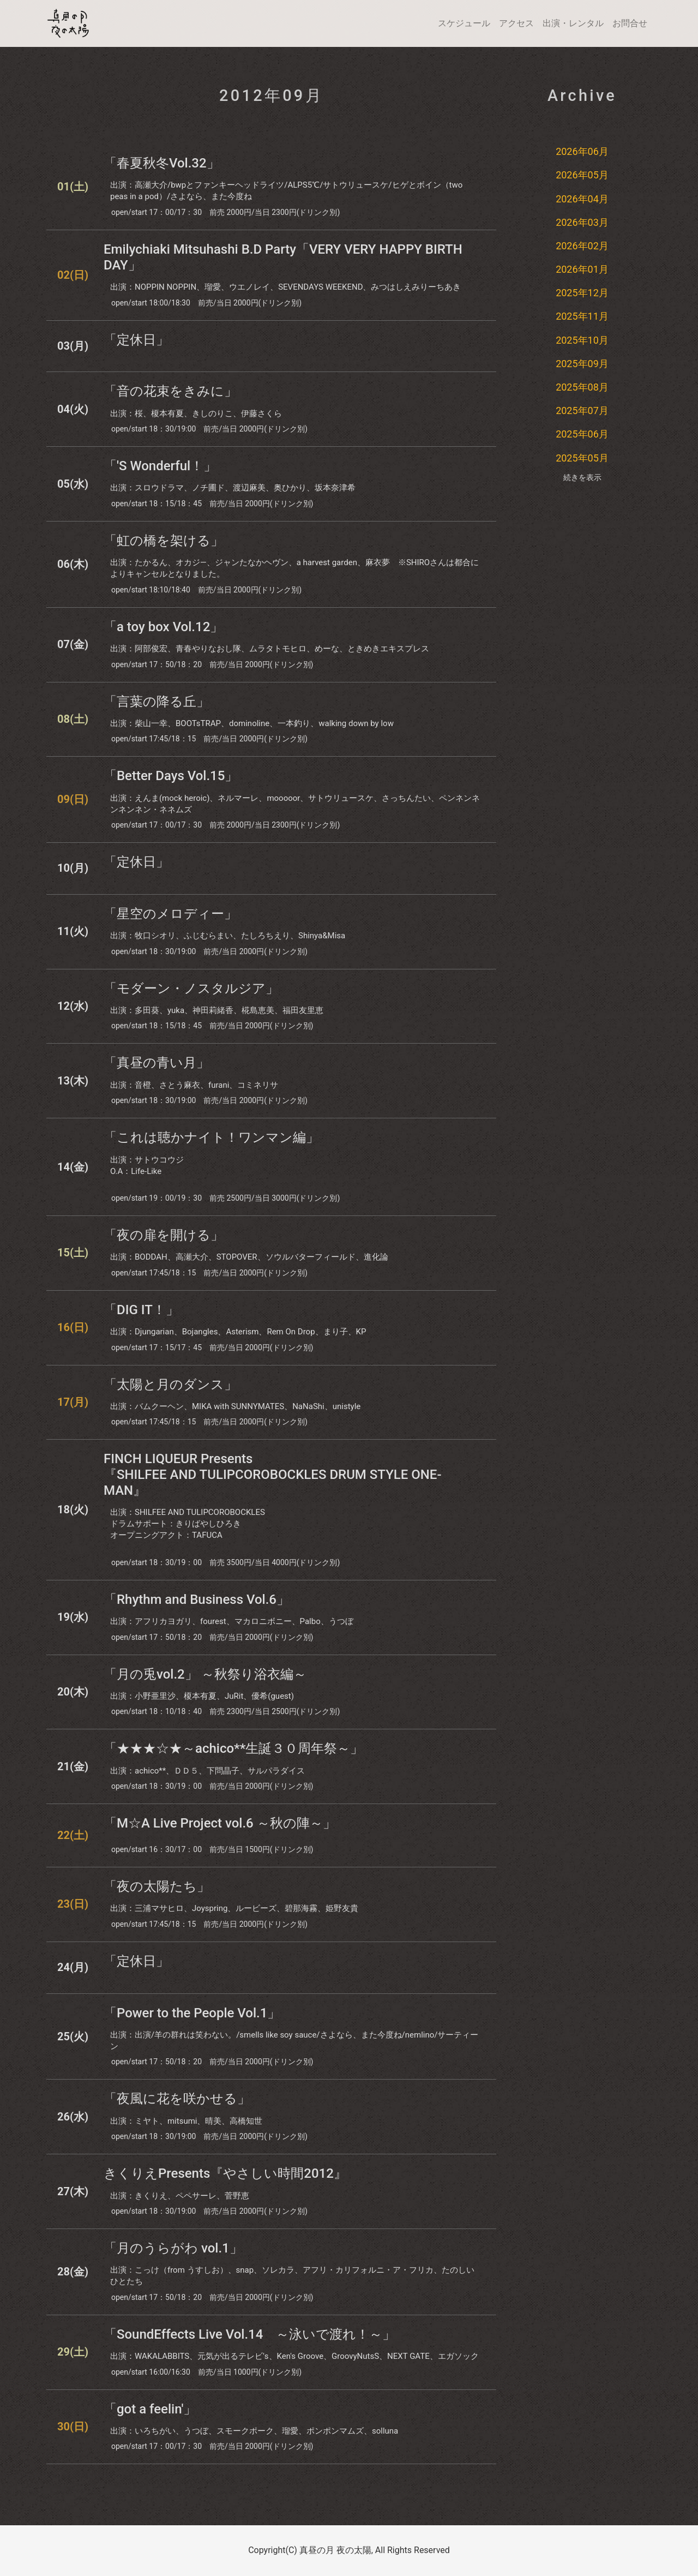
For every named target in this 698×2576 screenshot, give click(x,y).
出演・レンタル (573, 23)
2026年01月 (582, 269)
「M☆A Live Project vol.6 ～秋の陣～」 (220, 1823)
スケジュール (464, 23)
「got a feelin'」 (150, 2409)
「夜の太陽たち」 (157, 1886)
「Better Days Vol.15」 (171, 775)
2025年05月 (582, 458)
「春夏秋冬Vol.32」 (162, 163)
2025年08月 (582, 387)
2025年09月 (582, 363)
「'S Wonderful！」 (160, 466)
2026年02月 (582, 245)
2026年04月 (582, 199)
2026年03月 (582, 222)
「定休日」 (136, 340)
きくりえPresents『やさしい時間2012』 (225, 2173)
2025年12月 (582, 292)
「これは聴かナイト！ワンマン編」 (211, 1137)
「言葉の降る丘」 (156, 701)
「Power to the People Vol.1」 (192, 2013)
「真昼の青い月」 (156, 1062)
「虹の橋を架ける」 (164, 540)
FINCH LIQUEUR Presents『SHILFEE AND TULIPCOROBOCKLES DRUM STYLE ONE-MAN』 (273, 1474)
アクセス (516, 23)
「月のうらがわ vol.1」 (173, 2248)
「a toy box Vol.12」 (163, 626)
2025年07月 (582, 410)
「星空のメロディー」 (170, 913)
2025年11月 (582, 316)
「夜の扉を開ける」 (164, 1235)
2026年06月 (582, 151)
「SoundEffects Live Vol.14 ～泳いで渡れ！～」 (249, 2334)
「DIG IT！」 (141, 1309)
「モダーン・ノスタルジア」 (191, 988)
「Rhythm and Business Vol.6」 (197, 1599)
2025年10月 (582, 340)
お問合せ (629, 23)
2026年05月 (582, 175)
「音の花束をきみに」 (170, 391)
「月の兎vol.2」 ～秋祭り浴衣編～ (205, 1674)
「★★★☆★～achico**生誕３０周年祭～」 (233, 1748)
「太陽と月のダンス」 (170, 1384)
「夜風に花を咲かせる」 (177, 2098)
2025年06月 (582, 434)
